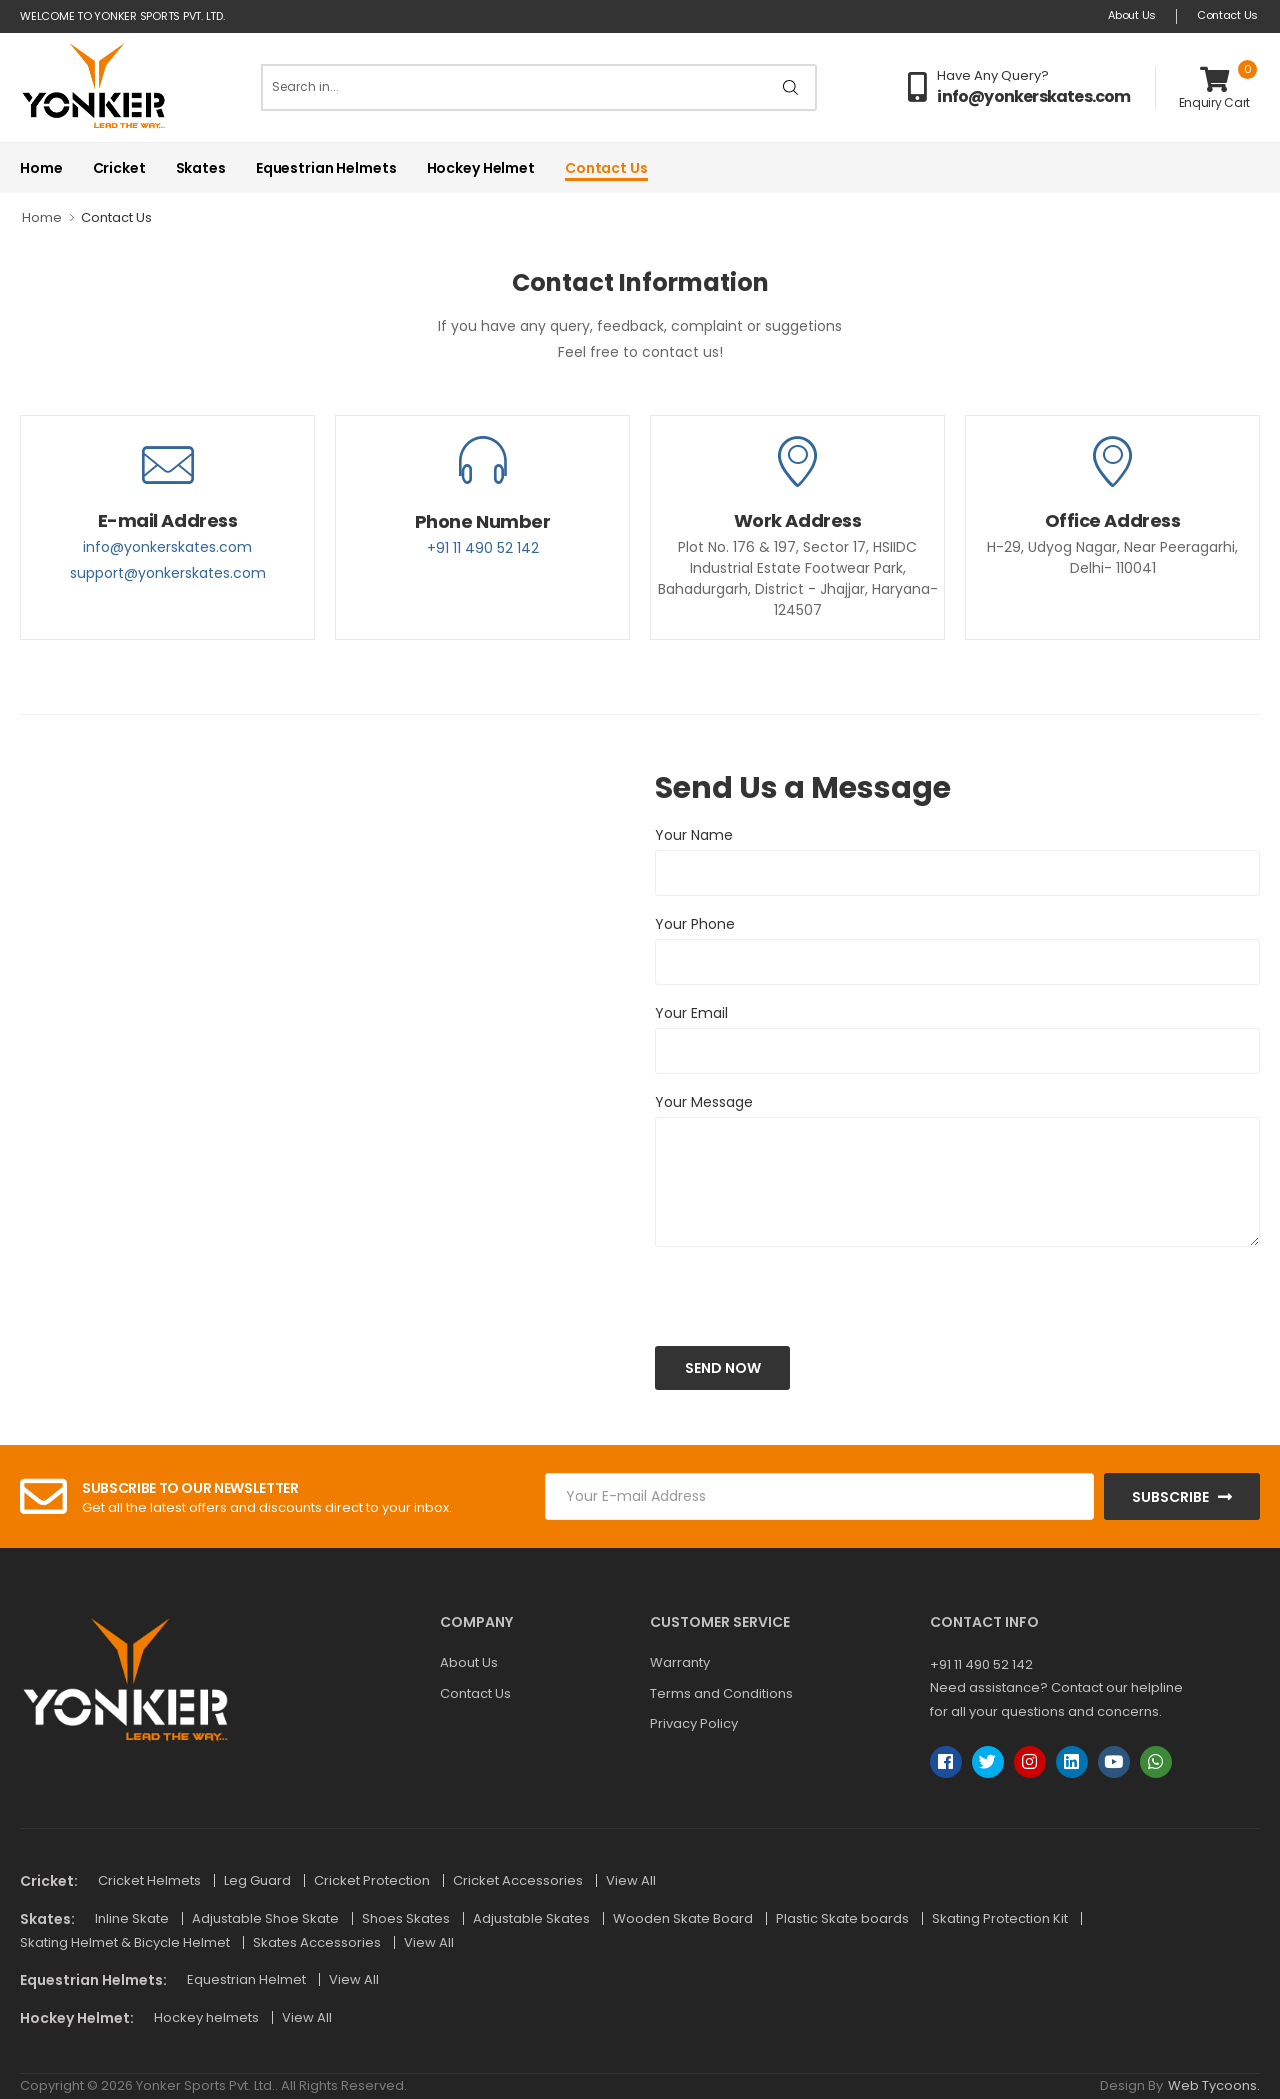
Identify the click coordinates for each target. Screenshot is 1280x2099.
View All (631, 1880)
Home (41, 168)
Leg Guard (259, 1880)
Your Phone (695, 924)
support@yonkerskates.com (168, 573)
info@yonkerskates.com (1033, 96)
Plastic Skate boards (844, 1918)
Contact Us (1227, 15)
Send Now (723, 1368)
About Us (1132, 15)
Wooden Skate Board (684, 1918)
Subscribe (1170, 1497)
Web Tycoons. (1214, 2085)
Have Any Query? (993, 75)
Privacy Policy (694, 1723)
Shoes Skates (407, 1918)
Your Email (691, 1013)
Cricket (119, 168)
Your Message (704, 1102)
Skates (201, 168)
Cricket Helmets (151, 1880)
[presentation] (754, 1293)
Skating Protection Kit (1001, 1918)
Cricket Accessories (519, 1880)
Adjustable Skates (533, 1918)
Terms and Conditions (721, 1693)
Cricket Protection (373, 1880)
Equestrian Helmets (326, 168)
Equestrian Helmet (248, 1979)
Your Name (694, 835)
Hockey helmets (208, 2017)
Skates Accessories (318, 1942)
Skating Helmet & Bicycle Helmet (126, 1942)
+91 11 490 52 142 (483, 548)
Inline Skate (133, 1918)
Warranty (680, 1662)
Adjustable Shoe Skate (267, 1918)
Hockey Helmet (481, 168)
